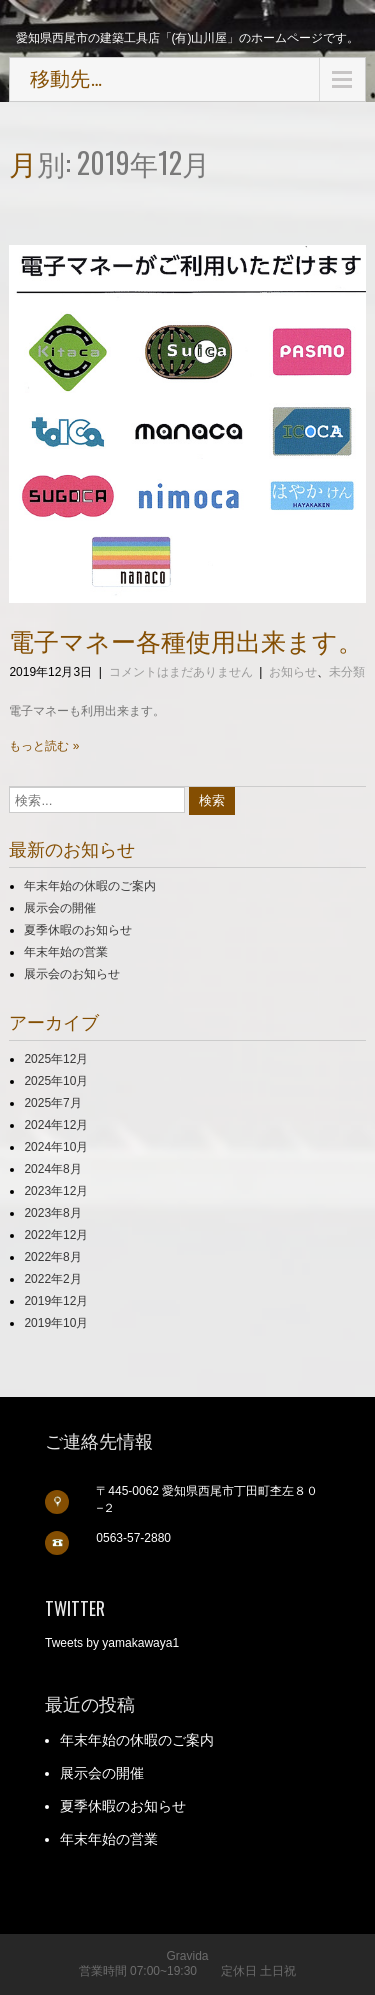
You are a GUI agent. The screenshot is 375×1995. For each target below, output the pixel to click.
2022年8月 (52, 1257)
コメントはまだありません (181, 672)
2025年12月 (56, 1059)
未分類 (347, 672)
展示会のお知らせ (72, 974)
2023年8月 (52, 1213)
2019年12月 (56, 1301)
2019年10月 (56, 1323)
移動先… (66, 79)
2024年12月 (56, 1125)
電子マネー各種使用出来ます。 (186, 639)
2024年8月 (52, 1169)
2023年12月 (56, 1191)
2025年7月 (52, 1103)
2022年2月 (52, 1279)
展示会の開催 (60, 908)
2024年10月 (56, 1147)
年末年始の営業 (66, 952)
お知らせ (293, 672)
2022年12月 (56, 1235)
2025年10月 (56, 1081)
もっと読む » (44, 746)
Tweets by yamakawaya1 (112, 1643)
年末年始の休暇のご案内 (90, 886)
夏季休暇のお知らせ (78, 930)
